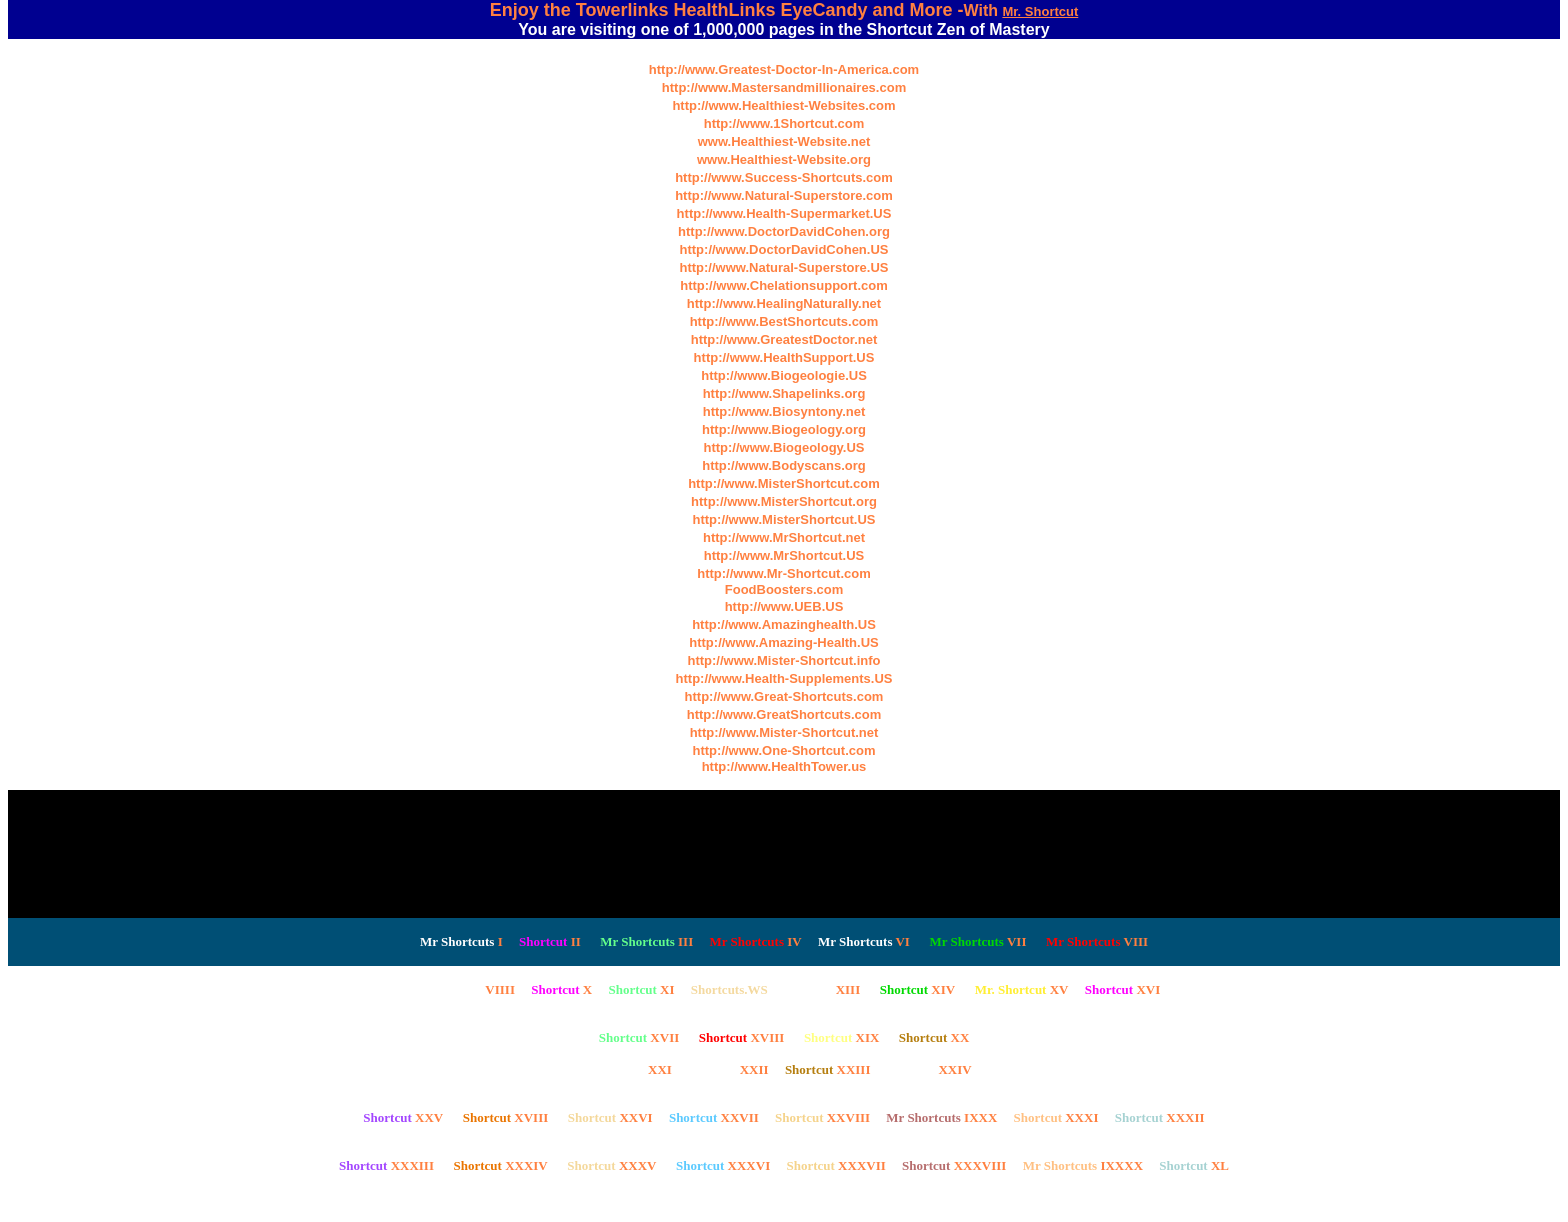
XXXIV (500, 1165)
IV (755, 941)
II (550, 941)
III (646, 941)
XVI (1122, 989)
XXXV (611, 1165)
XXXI (1056, 1117)
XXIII (828, 1069)
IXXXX (1083, 1165)
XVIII (742, 1037)
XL (1194, 1165)
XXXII (1160, 1117)
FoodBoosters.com (784, 589)
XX (934, 1037)
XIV (917, 989)
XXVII (714, 1117)
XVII (639, 1037)
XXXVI (723, 1165)
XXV (403, 1117)
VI (864, 941)
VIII (1097, 941)
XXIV (929, 1069)
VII (977, 941)
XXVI (610, 1117)
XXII (728, 1069)
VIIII (461, 989)
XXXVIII (954, 1165)
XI (641, 989)
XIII (822, 989)
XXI (633, 1069)
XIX (841, 1037)
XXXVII (835, 1165)
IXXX (941, 1117)
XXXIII (386, 1165)
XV (1022, 989)
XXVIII (822, 1117)
